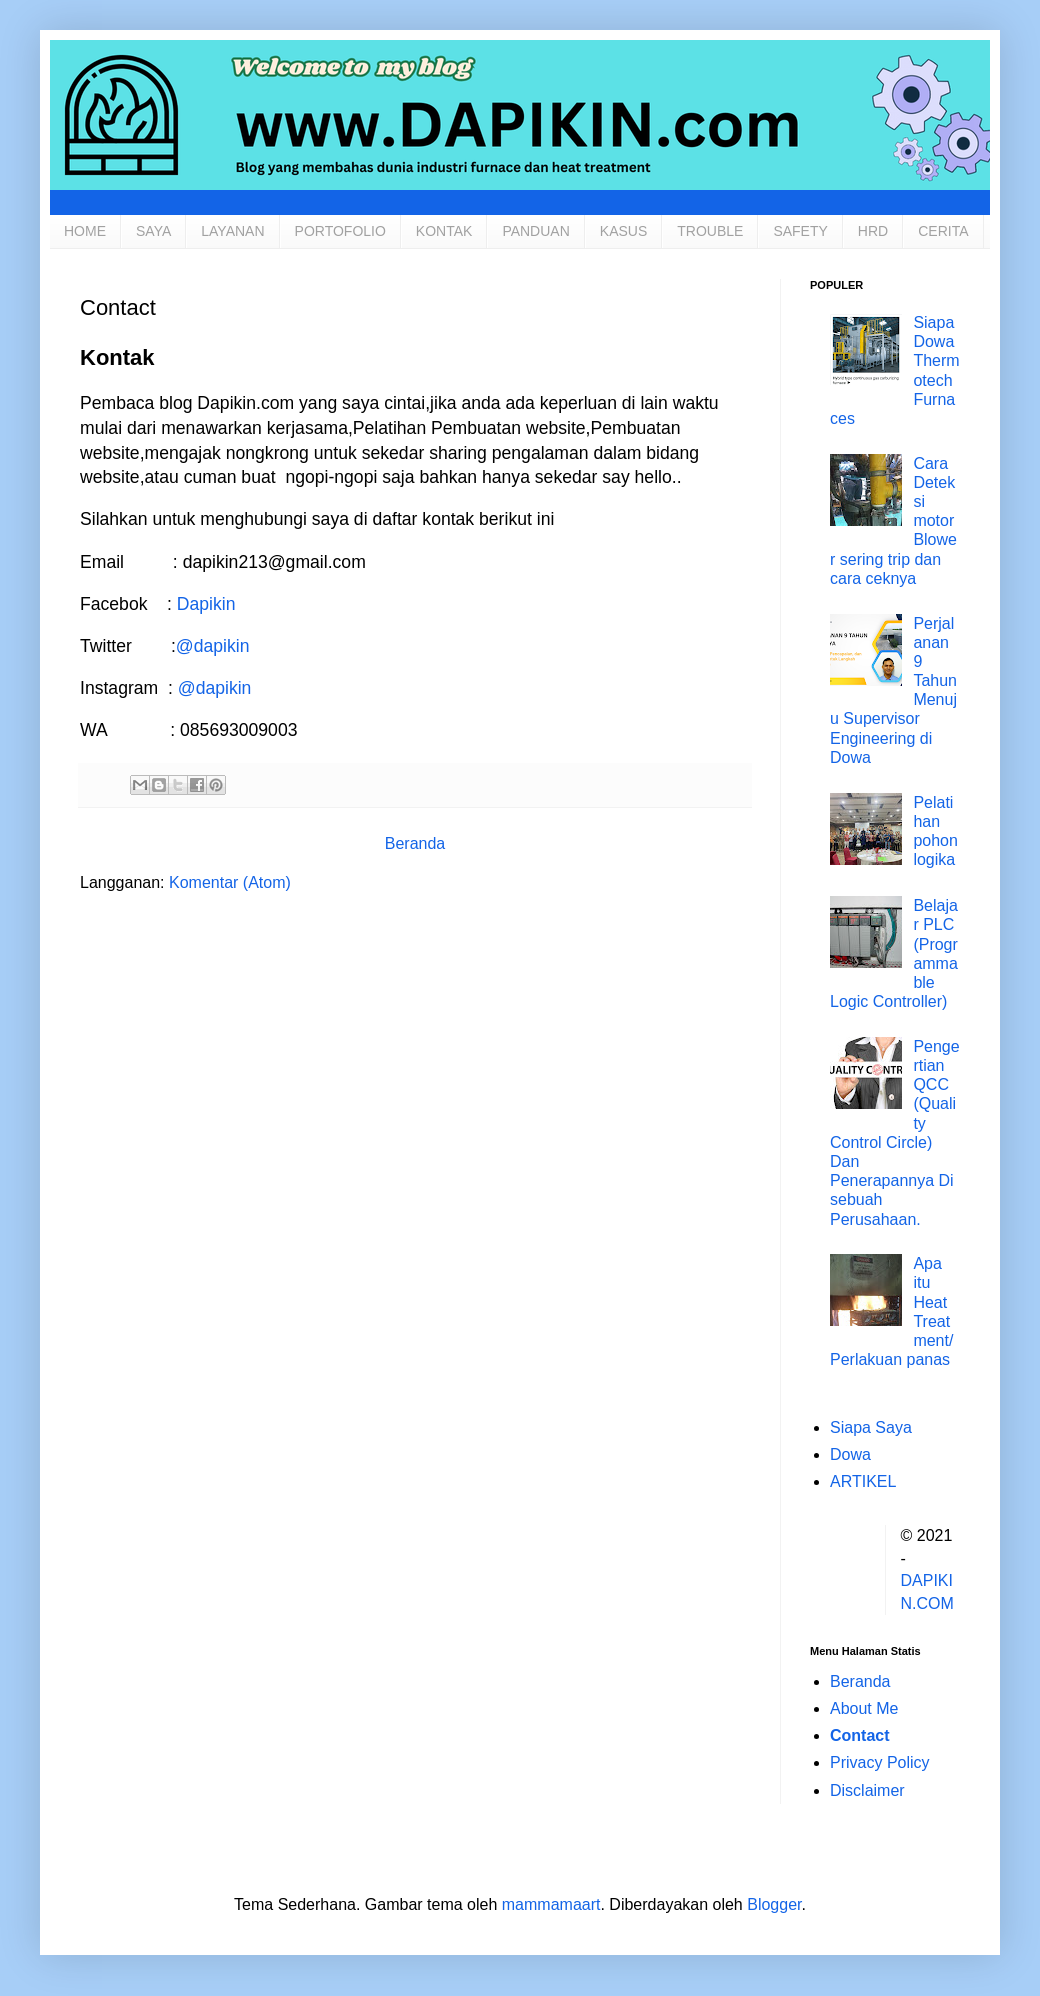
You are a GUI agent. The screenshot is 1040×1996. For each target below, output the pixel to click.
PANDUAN (535, 231)
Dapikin (206, 604)
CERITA (943, 231)
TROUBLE (710, 231)
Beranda (415, 843)
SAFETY (800, 231)
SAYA (153, 231)
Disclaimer (867, 1790)
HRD (873, 231)
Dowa (850, 1454)
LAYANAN (232, 231)
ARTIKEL (863, 1481)
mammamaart (551, 1904)
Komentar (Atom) (230, 882)
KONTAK (444, 231)
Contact (860, 1735)
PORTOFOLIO (340, 231)
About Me (864, 1708)
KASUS (623, 231)
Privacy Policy (880, 1762)
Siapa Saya (871, 1427)
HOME (85, 231)
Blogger (774, 1904)
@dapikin (213, 646)
